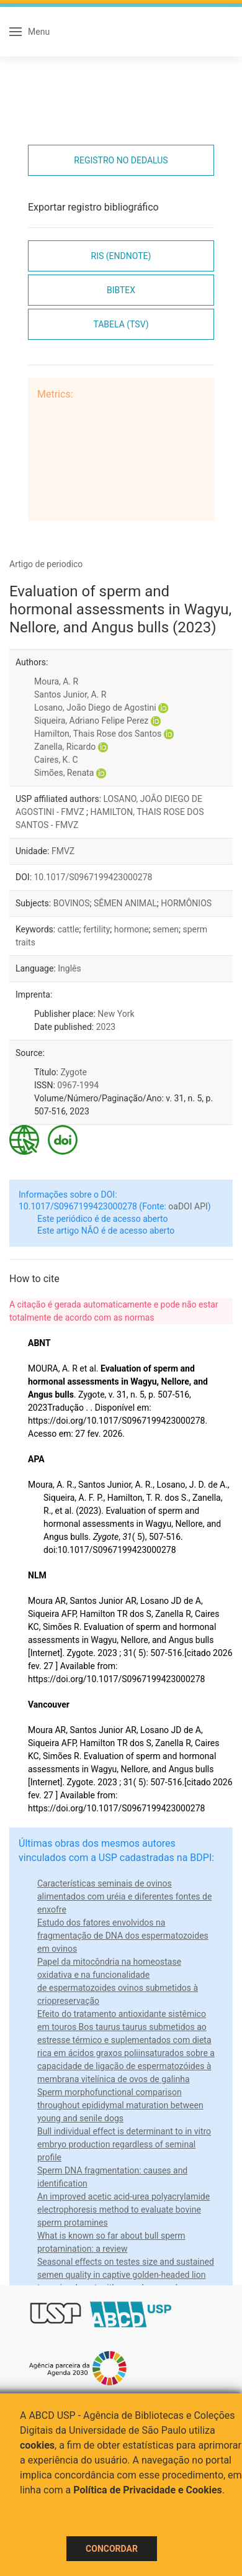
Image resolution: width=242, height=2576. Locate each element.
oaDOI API (187, 1206)
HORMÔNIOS (186, 903)
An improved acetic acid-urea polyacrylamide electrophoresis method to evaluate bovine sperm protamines (123, 2209)
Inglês (69, 968)
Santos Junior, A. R (70, 694)
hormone (131, 929)
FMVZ (63, 851)
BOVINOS (71, 903)
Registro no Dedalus (121, 160)
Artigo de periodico (46, 564)
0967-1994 (78, 1085)
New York (115, 1014)
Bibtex (121, 290)
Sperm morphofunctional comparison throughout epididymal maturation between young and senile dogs (120, 2105)
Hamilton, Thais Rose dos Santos (97, 734)
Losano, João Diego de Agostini (95, 707)
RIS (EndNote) (121, 256)
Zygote (73, 1072)
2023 (105, 1027)
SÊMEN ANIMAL (125, 903)
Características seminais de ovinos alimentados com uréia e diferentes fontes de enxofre (124, 1896)
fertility (96, 929)
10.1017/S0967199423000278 (93, 877)
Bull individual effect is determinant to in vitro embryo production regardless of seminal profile (124, 2144)
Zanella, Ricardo (65, 747)
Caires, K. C (56, 760)
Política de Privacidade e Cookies (147, 2490)
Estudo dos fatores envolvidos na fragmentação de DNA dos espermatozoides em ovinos (122, 1936)
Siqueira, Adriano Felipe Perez (91, 721)
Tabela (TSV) (120, 324)
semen (166, 929)
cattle (68, 929)
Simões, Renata (64, 773)
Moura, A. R (56, 681)
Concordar (112, 2549)
